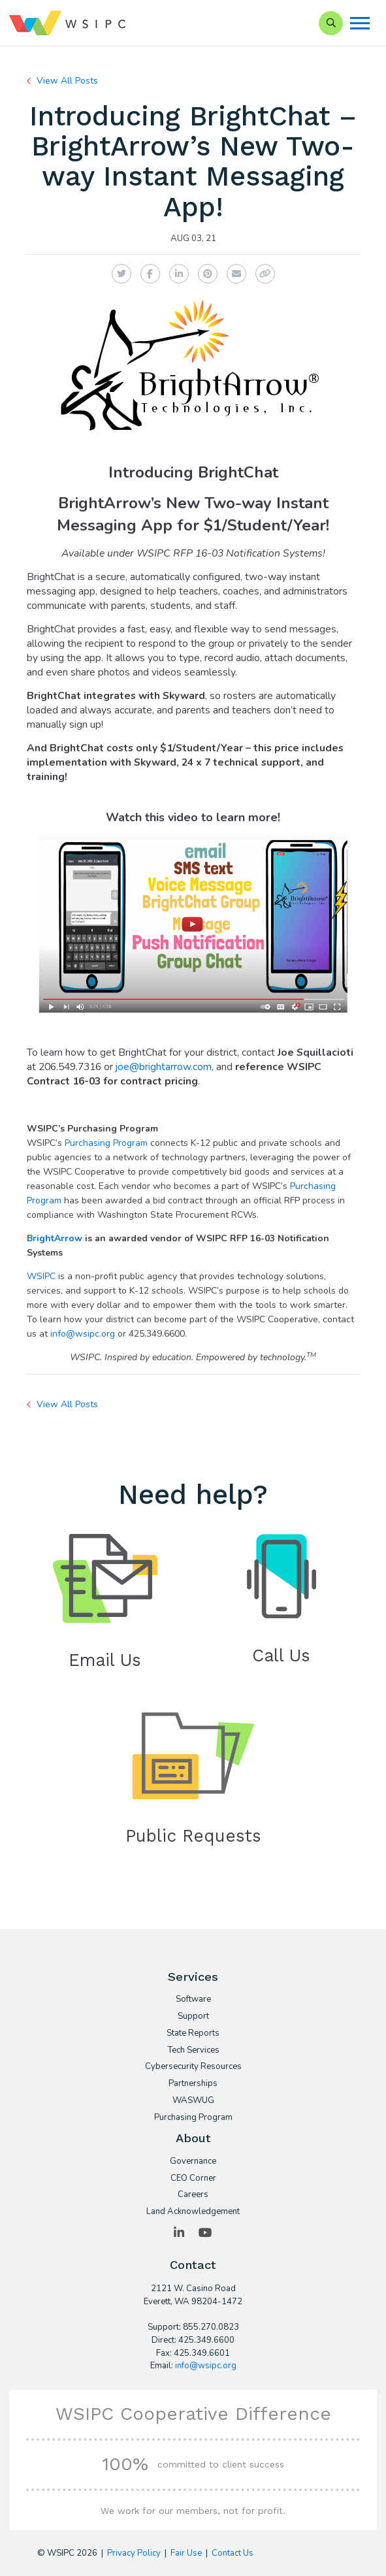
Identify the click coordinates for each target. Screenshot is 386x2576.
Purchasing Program (106, 1143)
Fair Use (186, 2553)
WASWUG (193, 2101)
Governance (193, 2162)
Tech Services (193, 2051)
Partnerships (193, 2084)
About (193, 2138)
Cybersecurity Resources (193, 2067)
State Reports (193, 2034)
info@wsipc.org (82, 1334)
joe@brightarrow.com (164, 1067)
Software (193, 2000)
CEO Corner (193, 2179)
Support (193, 2017)
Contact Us (232, 2553)
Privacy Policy (134, 2553)
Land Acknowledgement (193, 2212)
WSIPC (41, 1276)
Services (193, 1976)
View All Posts (67, 80)
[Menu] (360, 23)
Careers (193, 2195)
